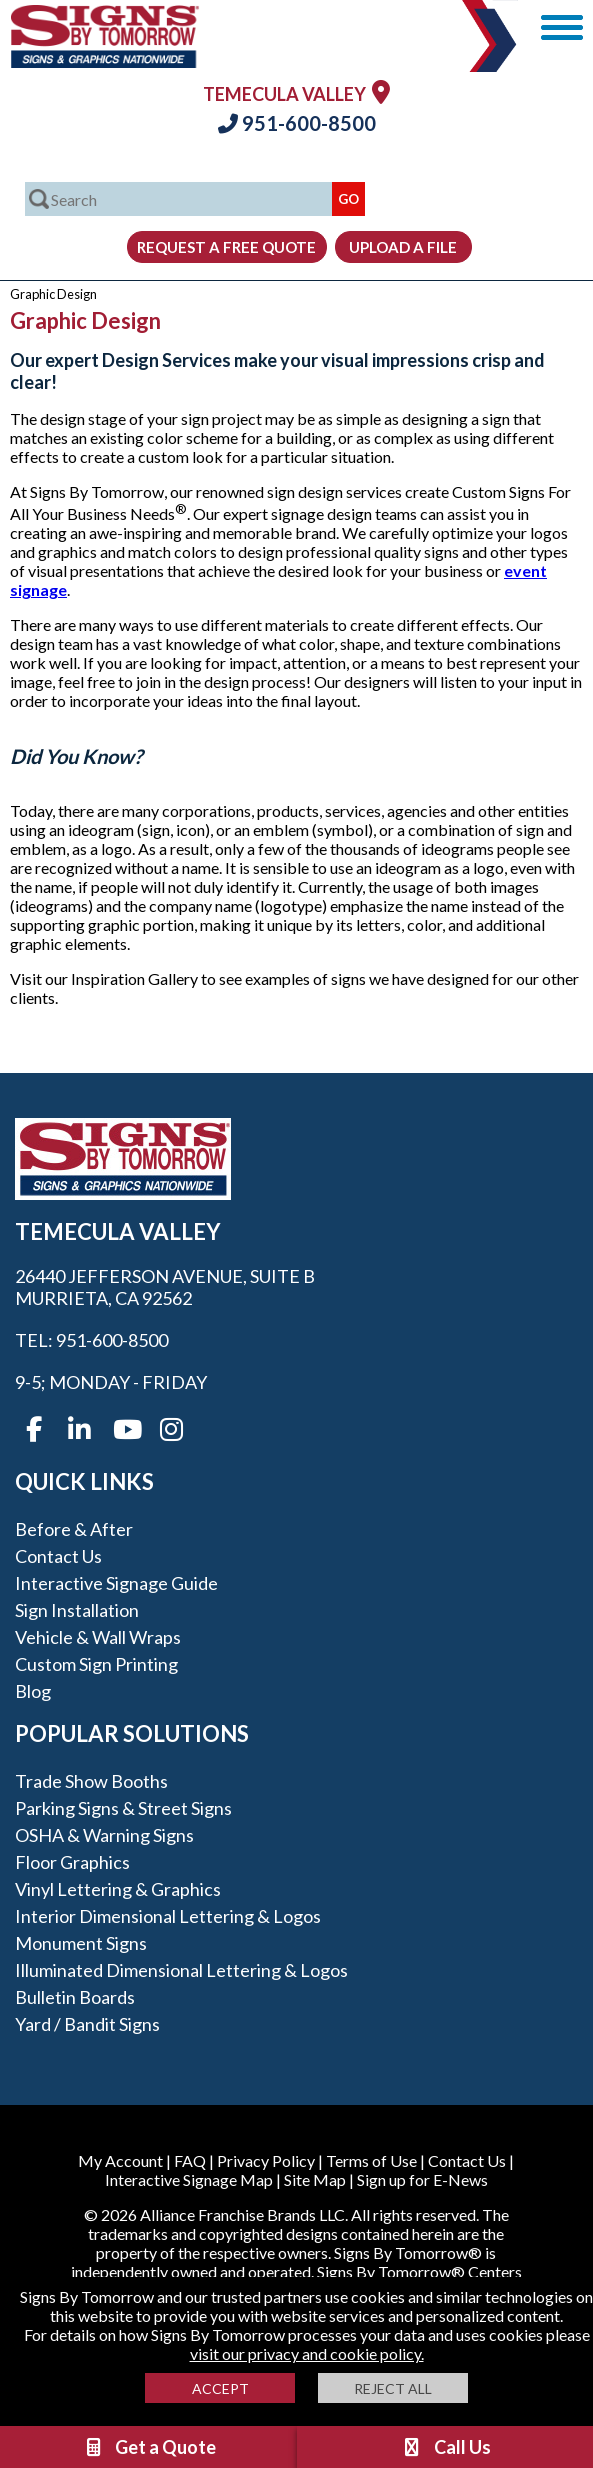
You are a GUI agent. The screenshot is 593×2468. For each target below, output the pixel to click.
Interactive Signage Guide (116, 1583)
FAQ (190, 2160)
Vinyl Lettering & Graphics (118, 1889)
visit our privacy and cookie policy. (307, 2353)
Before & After (74, 1529)
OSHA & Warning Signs (104, 1835)
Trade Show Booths (91, 1781)
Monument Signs (81, 1943)
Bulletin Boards (75, 1997)
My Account (120, 2160)
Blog (33, 1691)
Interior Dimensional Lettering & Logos (168, 1916)
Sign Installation (77, 1610)
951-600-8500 (297, 123)
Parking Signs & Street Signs (123, 1808)
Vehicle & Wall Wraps (98, 1637)
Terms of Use (371, 2160)
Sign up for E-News (422, 2179)
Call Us (446, 2447)
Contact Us (58, 1556)
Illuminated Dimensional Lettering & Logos (181, 1970)
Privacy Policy (266, 2160)
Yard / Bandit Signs (87, 2024)
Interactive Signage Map (189, 2179)
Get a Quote (149, 2447)
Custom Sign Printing (96, 1664)
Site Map (315, 2179)
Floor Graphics (72, 1862)
